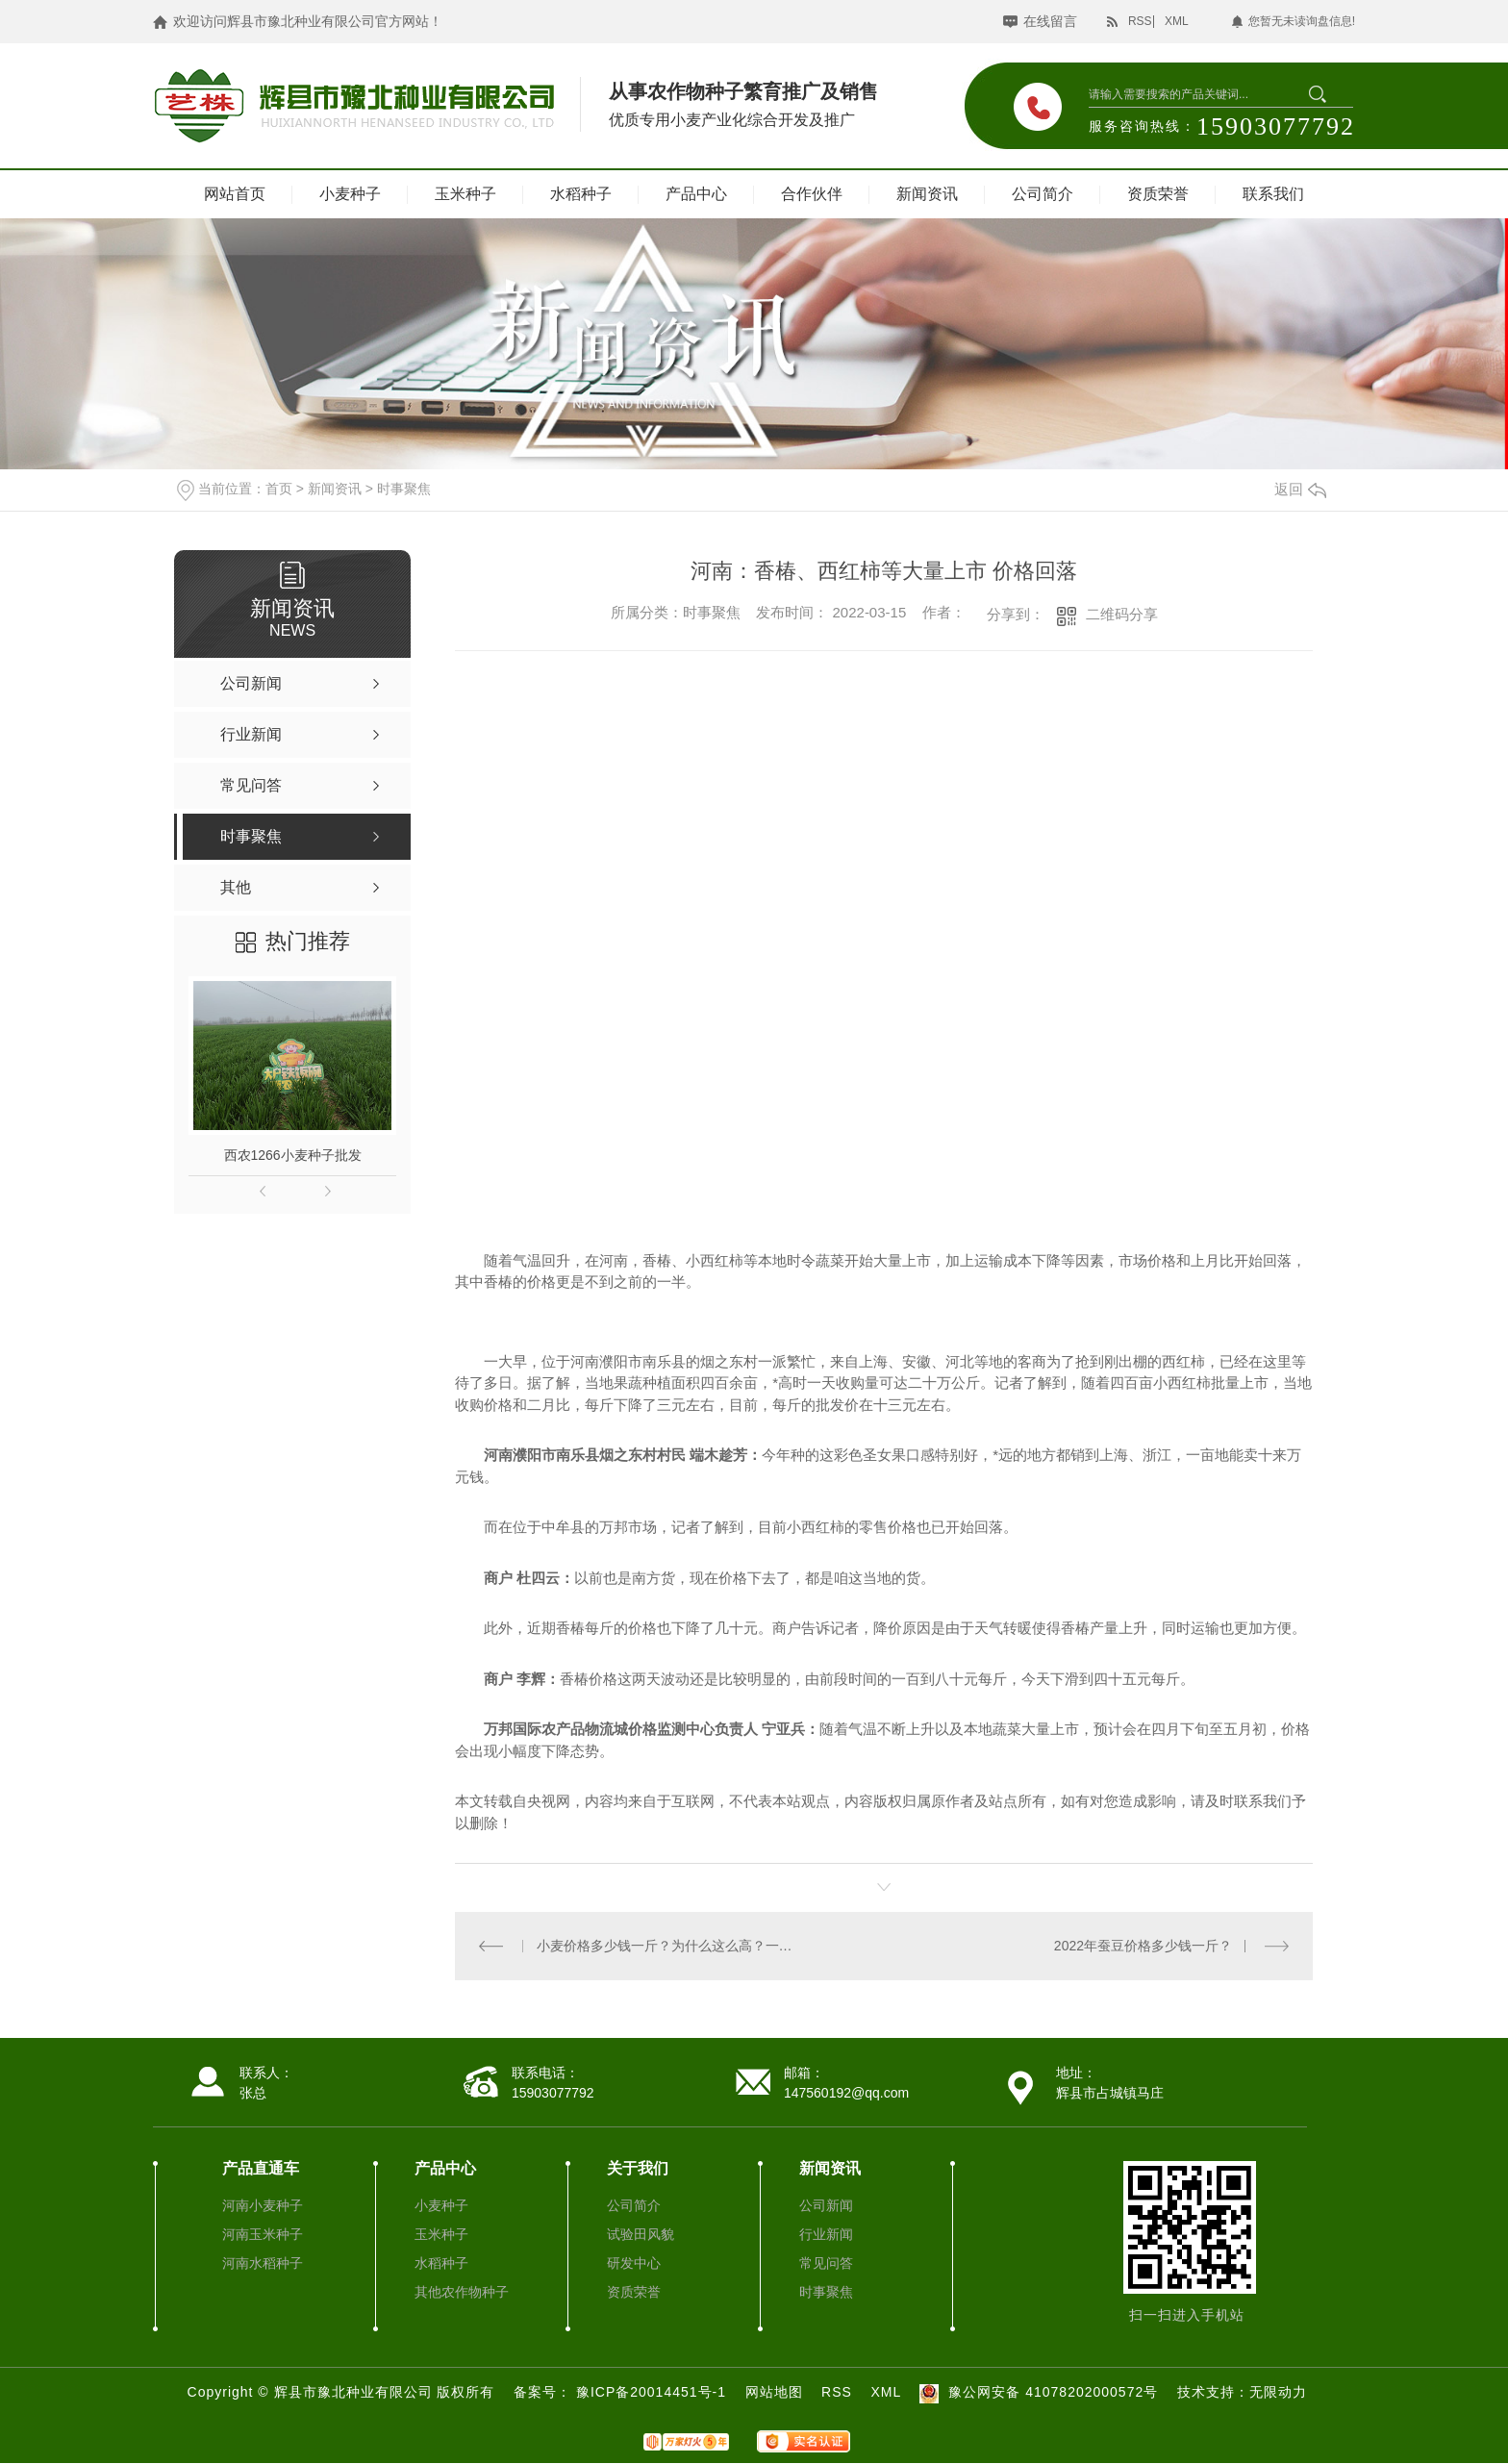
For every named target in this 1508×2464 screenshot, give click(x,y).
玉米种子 (465, 194)
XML (1177, 21)
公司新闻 (826, 2205)
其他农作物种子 (462, 2292)
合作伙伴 (811, 194)
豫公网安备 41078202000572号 (1036, 2392)
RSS (1140, 21)
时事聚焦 (404, 488)
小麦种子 (350, 194)
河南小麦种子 (262, 2205)
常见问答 (826, 2263)
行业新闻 (826, 2234)
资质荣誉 (1158, 194)
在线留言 (1050, 21)
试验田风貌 (640, 2234)
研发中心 (634, 2263)
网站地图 (774, 2392)
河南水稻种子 (262, 2263)
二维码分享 (1122, 614)
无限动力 (1278, 2392)
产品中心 (696, 194)
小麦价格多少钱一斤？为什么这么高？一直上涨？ (670, 1945)
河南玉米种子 (262, 2234)
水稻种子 (581, 194)
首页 (278, 488)
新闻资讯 (927, 194)
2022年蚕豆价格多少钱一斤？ (1143, 1945)
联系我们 (1273, 194)
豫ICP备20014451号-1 (653, 2392)
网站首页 (234, 194)
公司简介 (1042, 194)
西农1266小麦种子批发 (293, 1155)
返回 (1300, 489)
